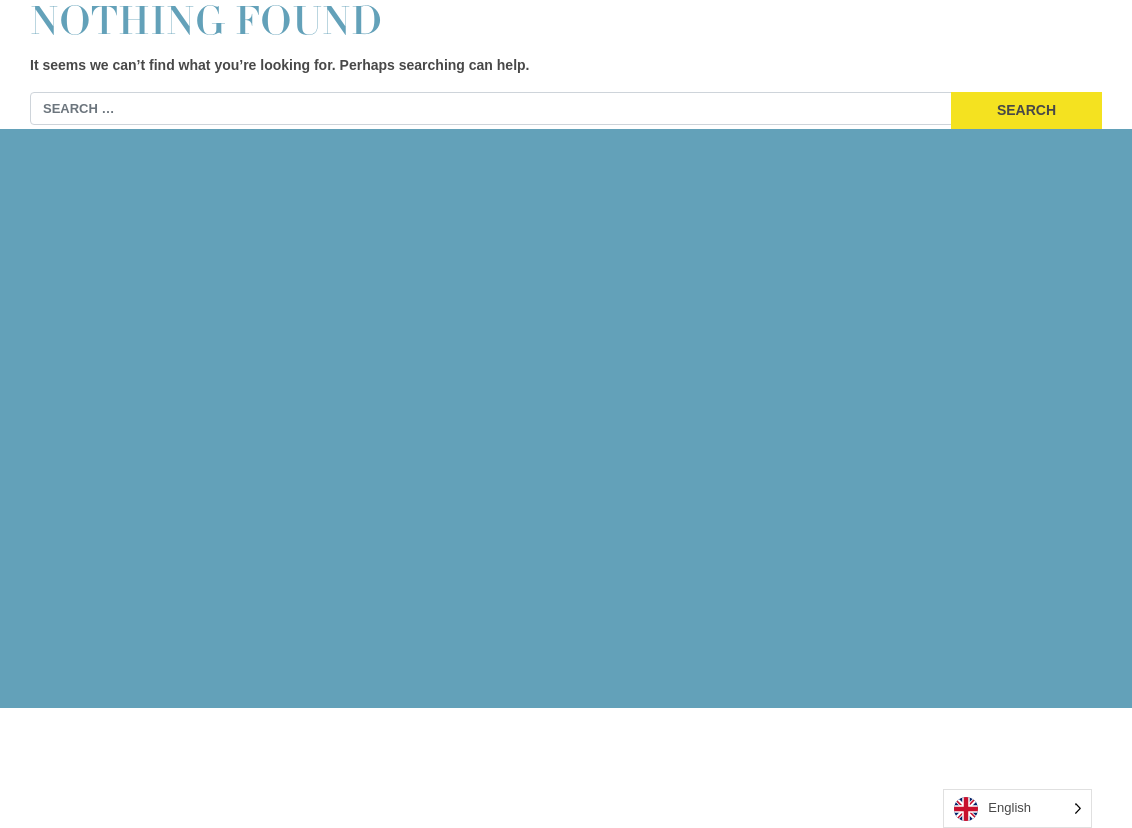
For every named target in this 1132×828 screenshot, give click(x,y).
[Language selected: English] (1017, 808)
